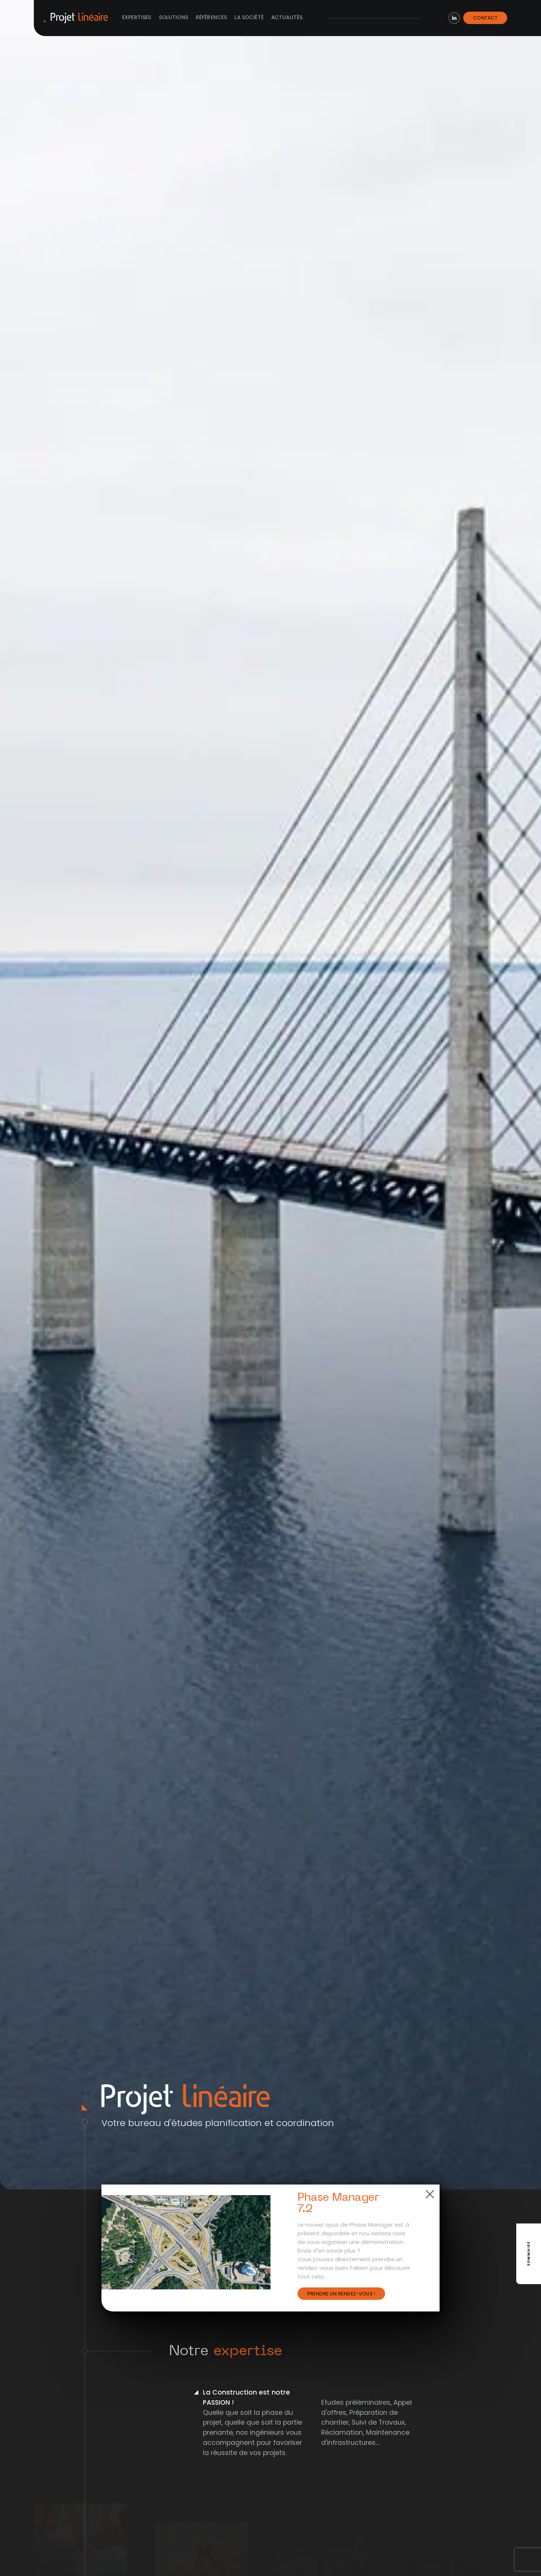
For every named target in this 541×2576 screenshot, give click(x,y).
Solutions (173, 17)
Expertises (136, 17)
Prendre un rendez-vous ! (341, 2294)
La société (249, 17)
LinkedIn (454, 18)
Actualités (287, 17)
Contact (485, 18)
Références (211, 17)
